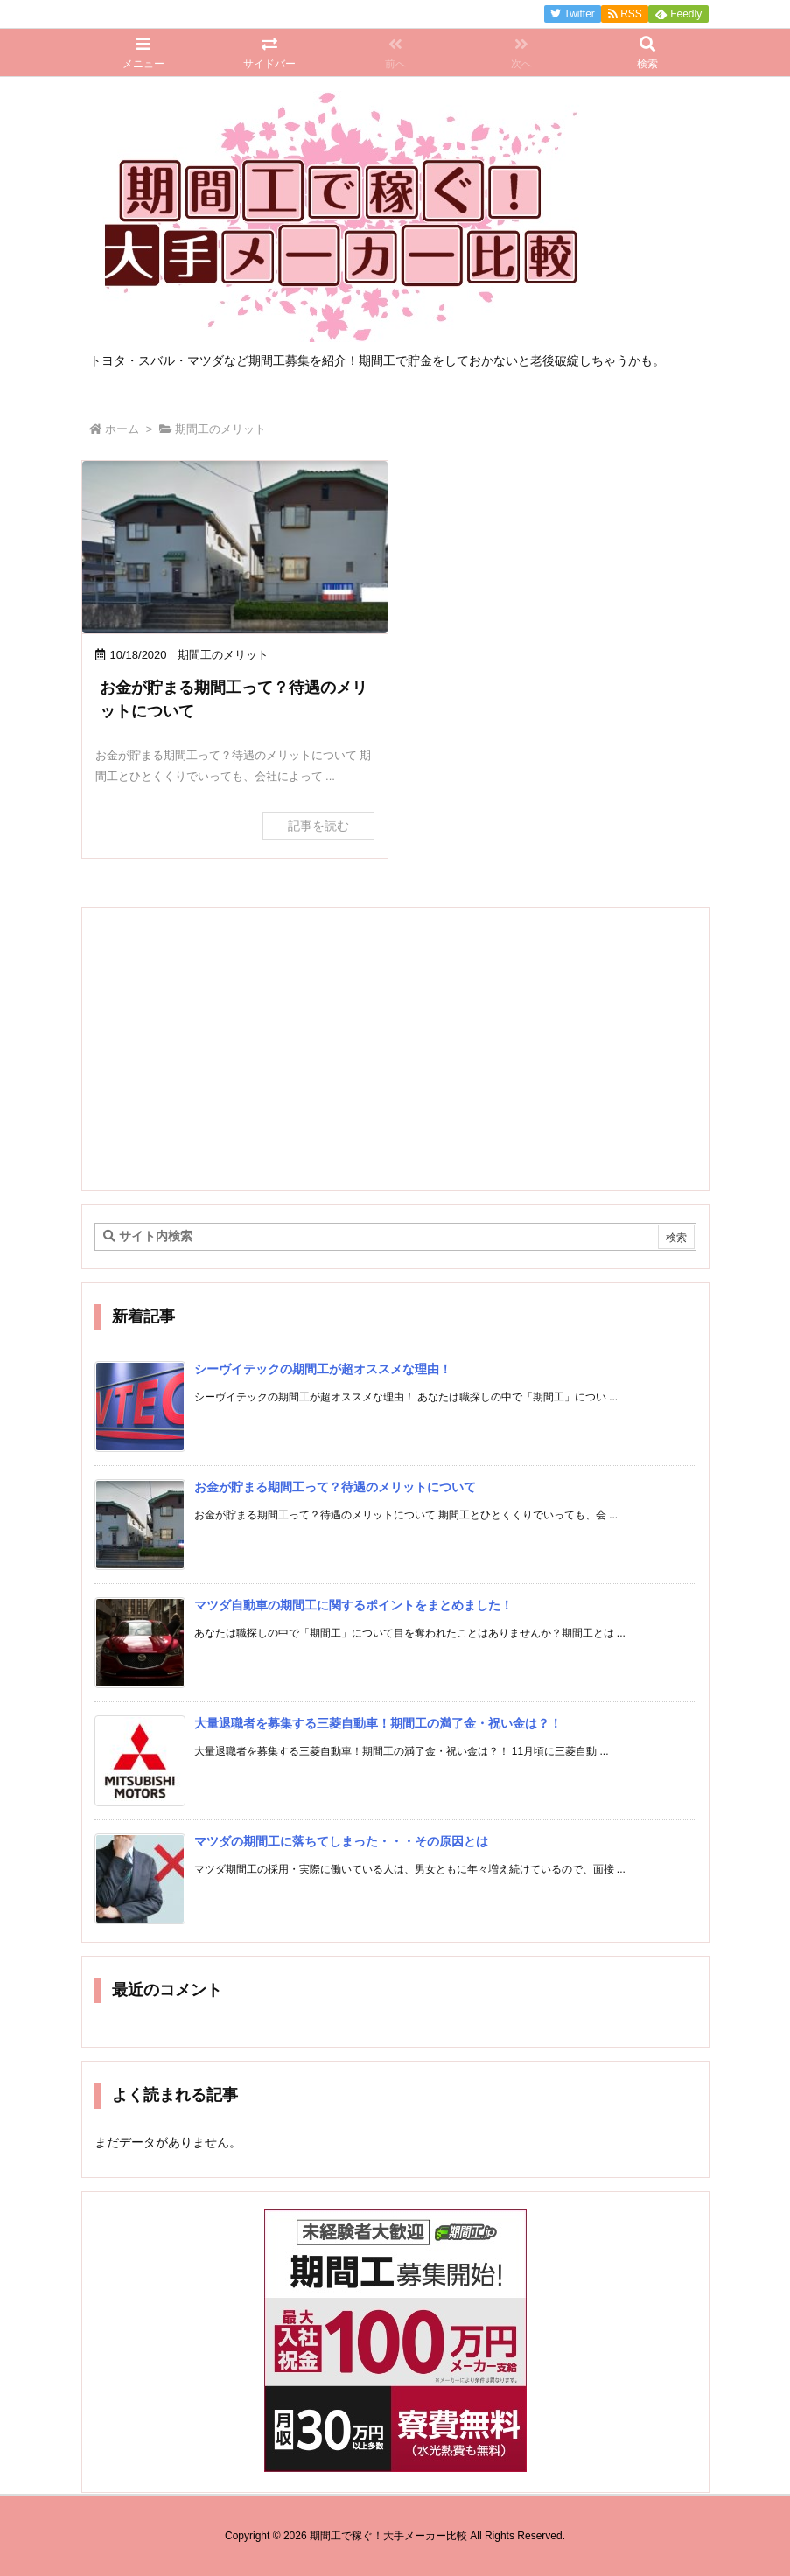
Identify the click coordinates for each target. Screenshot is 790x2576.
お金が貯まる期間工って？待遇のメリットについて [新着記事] (335, 1487)
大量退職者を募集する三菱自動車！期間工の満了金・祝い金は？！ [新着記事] (378, 1723)
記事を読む (318, 826)
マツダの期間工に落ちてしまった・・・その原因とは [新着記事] (341, 1841)
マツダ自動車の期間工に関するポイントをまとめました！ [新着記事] (353, 1605)
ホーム (122, 429)
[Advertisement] (395, 1047)
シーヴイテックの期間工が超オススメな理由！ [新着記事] (322, 1369)
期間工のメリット (223, 654)
